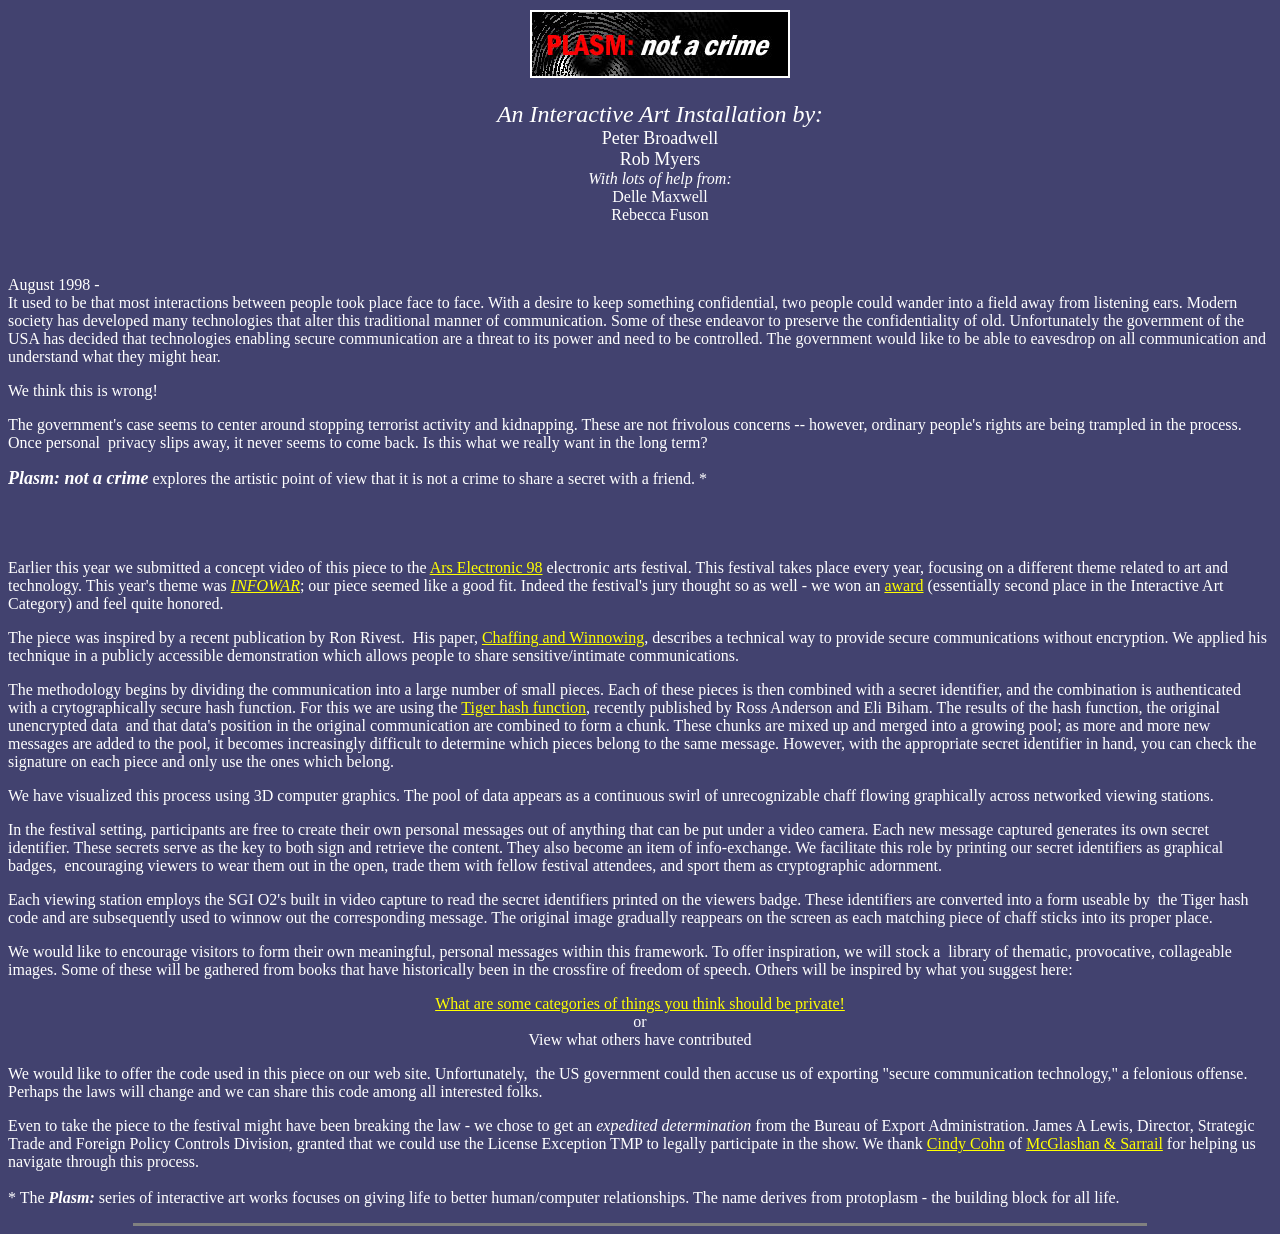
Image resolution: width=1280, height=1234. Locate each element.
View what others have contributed (640, 1039)
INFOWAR (265, 585)
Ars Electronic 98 (486, 567)
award (903, 585)
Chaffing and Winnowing (563, 637)
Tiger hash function (523, 707)
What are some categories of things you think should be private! (640, 1003)
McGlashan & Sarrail (1094, 1143)
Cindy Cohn (966, 1143)
